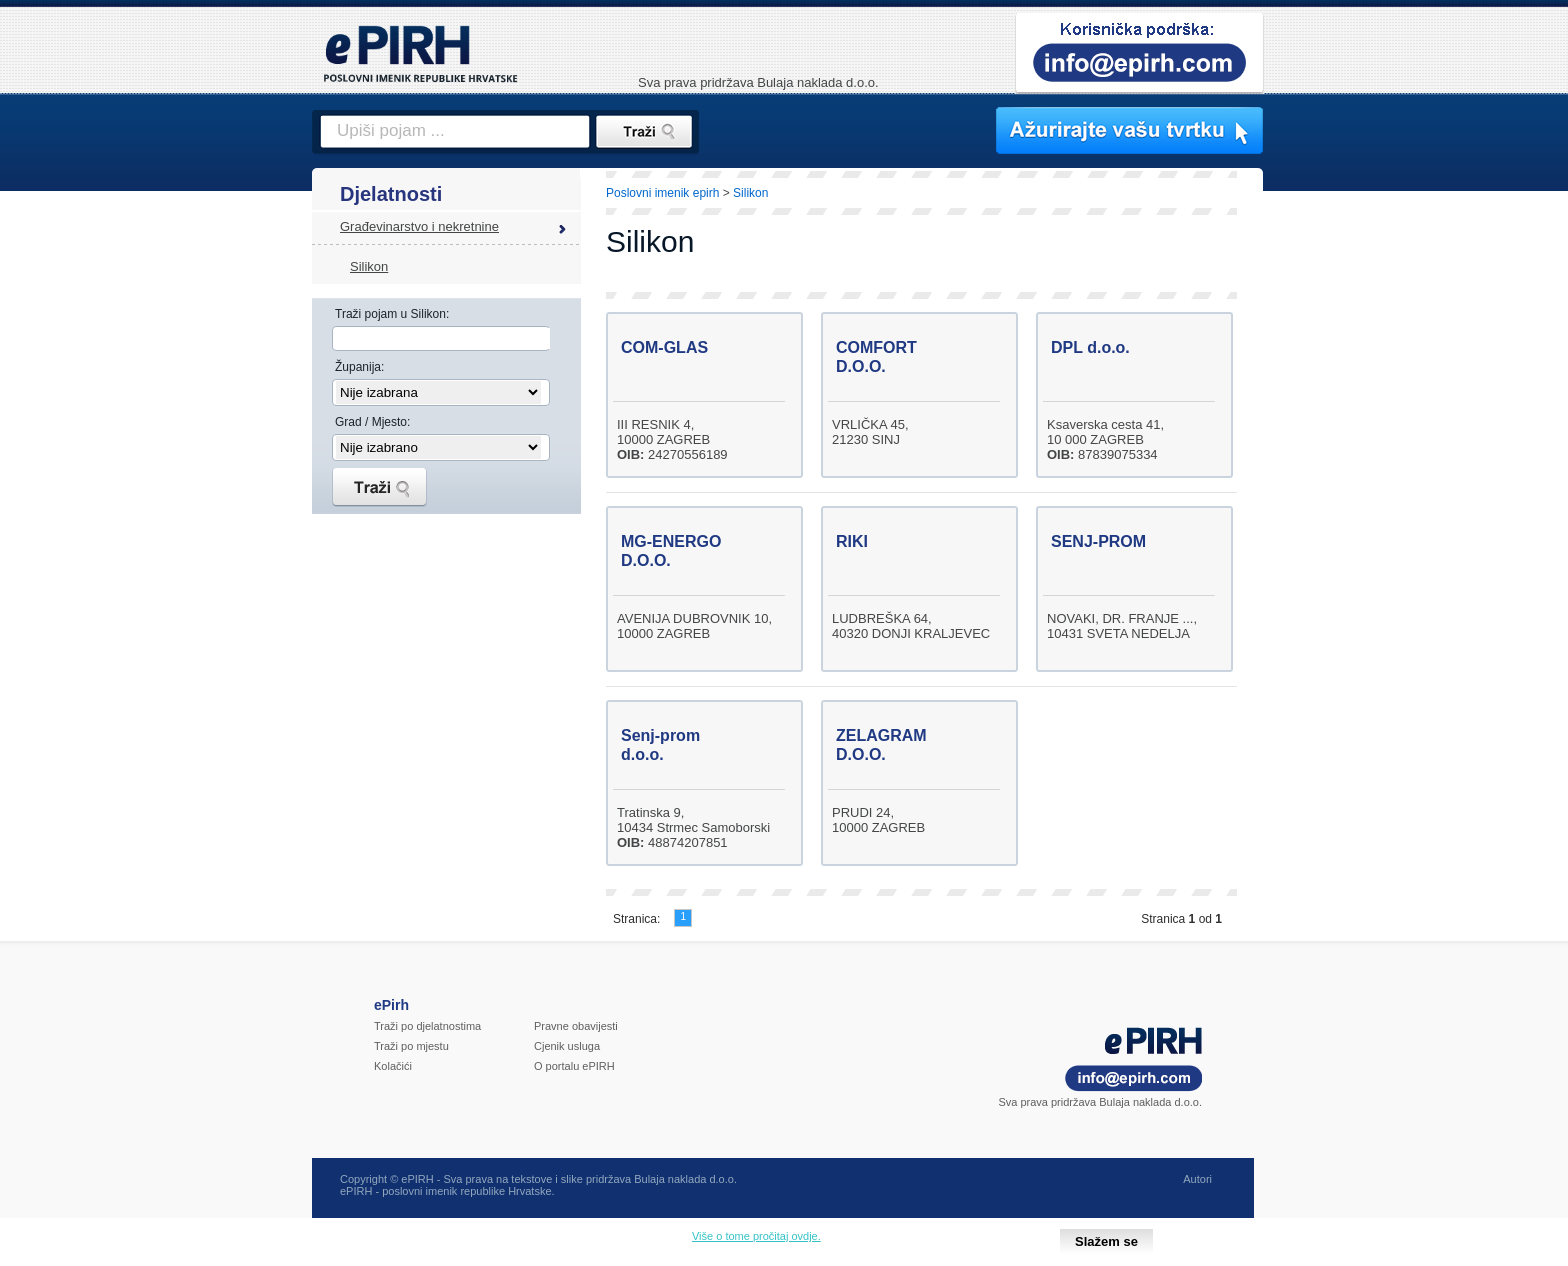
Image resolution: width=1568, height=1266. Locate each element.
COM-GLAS (664, 347)
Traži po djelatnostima (427, 1026)
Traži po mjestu (411, 1046)
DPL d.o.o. (1090, 347)
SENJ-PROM (1098, 541)
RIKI (852, 541)
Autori (1197, 1179)
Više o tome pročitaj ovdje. (756, 1236)
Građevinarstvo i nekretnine (419, 226)
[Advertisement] (1351, 515)
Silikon (369, 266)
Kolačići (393, 1066)
